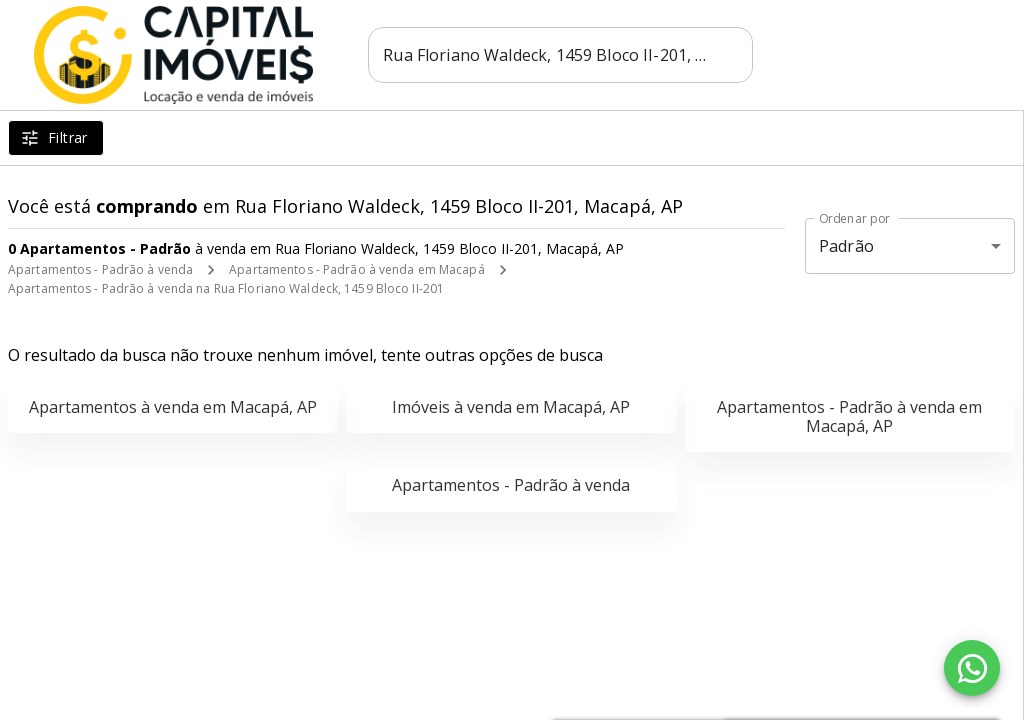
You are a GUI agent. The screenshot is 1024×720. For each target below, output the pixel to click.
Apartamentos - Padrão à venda (100, 269)
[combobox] (563, 55)
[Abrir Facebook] (837, 55)
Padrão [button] (846, 246)
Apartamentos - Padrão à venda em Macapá (356, 269)
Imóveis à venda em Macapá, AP (511, 407)
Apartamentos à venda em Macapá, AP (173, 407)
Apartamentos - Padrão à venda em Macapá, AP (849, 416)
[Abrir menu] (958, 55)
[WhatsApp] (972, 668)
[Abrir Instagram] (896, 55)
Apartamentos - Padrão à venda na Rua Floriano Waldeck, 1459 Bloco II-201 (226, 288)
